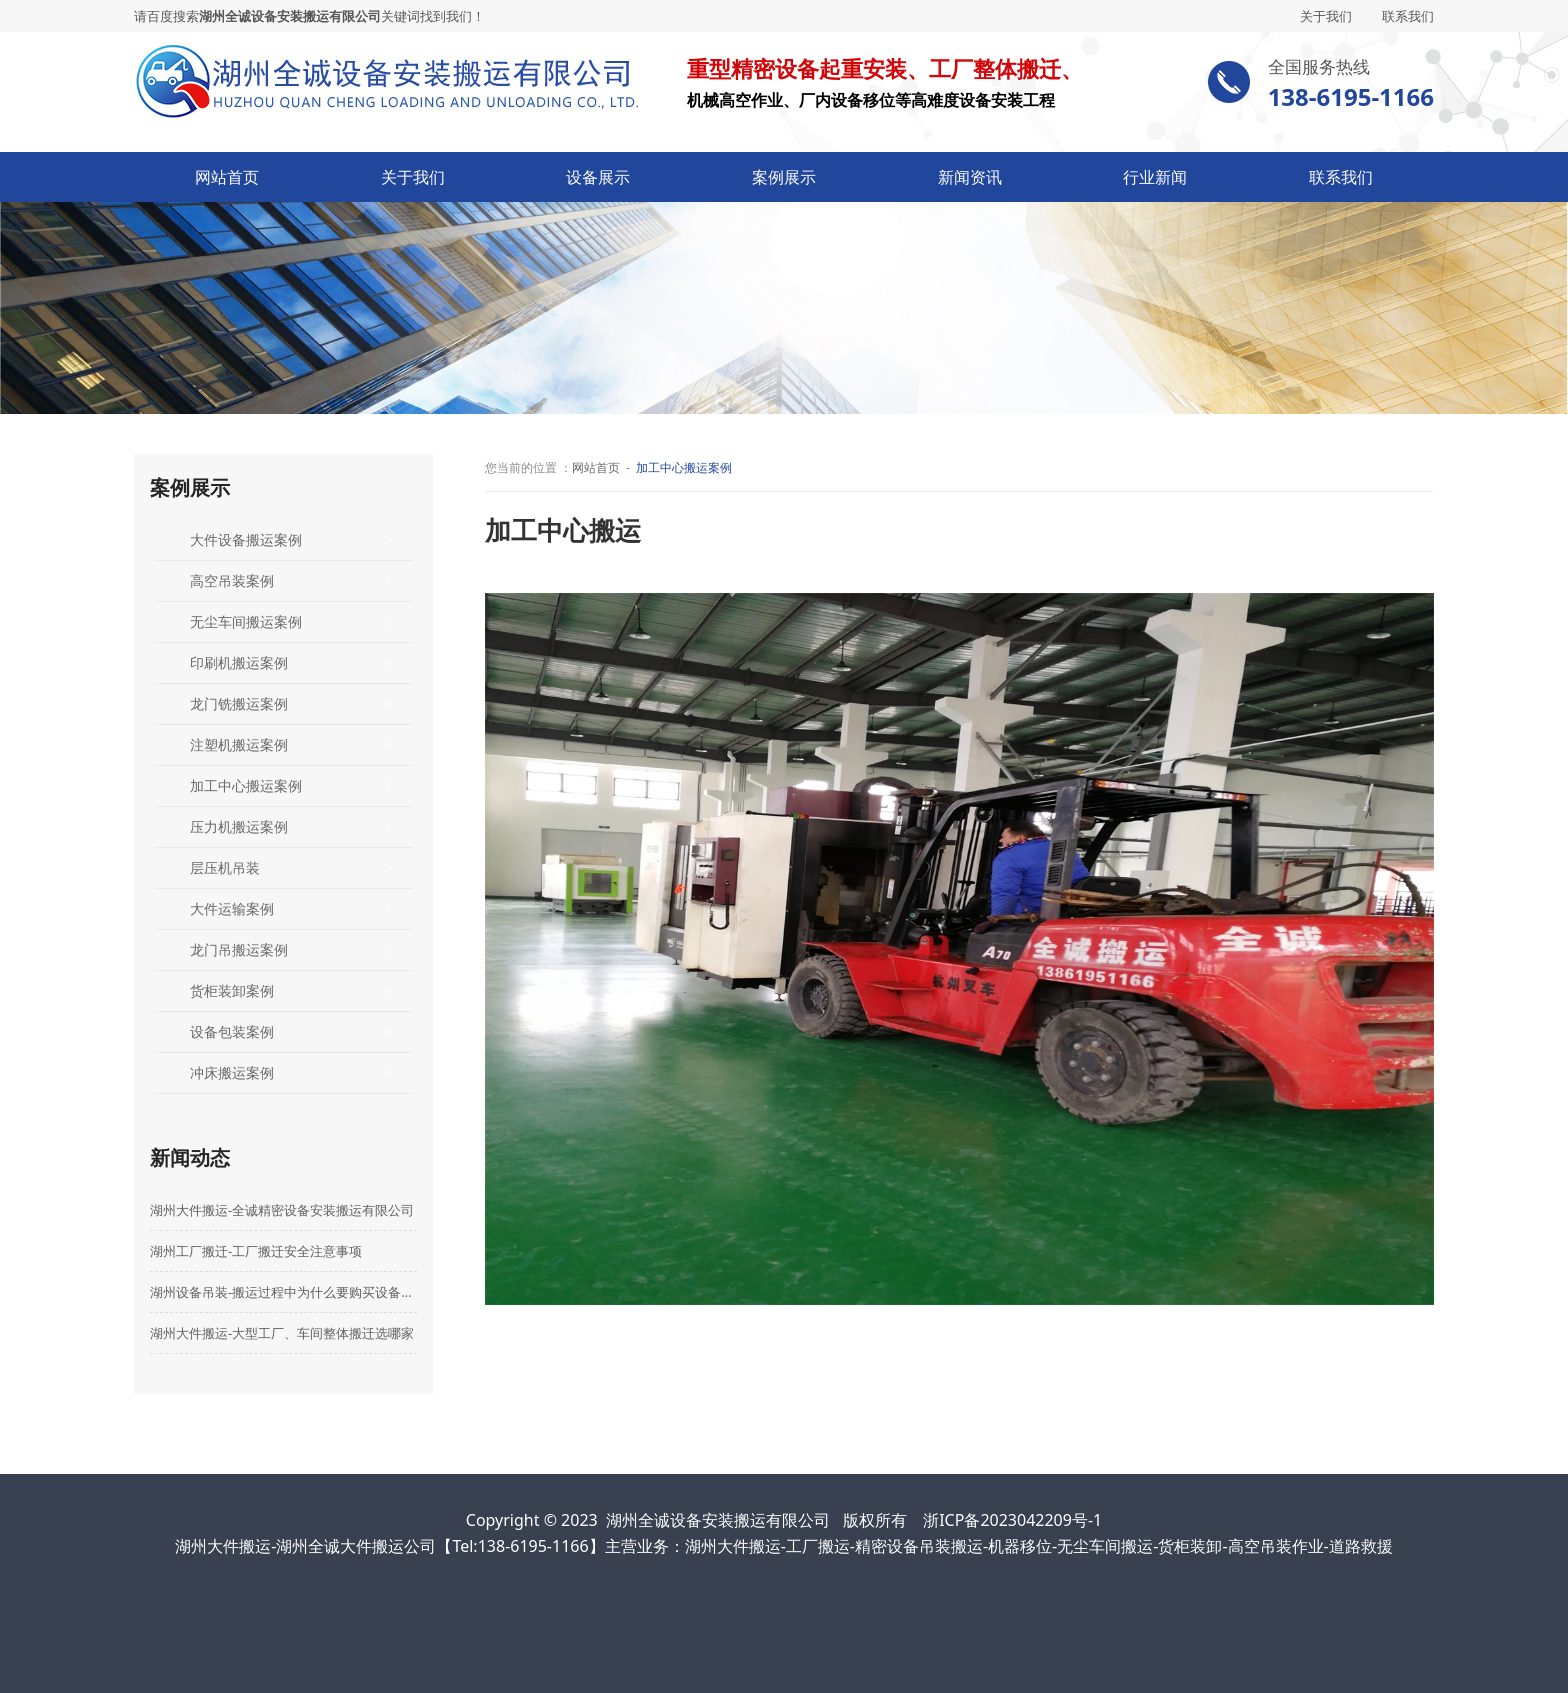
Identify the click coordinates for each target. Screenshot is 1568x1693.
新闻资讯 (970, 177)
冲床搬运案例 (232, 1072)
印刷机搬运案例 (239, 662)
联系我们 (1408, 16)
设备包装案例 (232, 1031)
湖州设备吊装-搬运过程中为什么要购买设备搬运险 (283, 1292)
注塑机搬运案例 (239, 744)
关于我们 (1326, 16)
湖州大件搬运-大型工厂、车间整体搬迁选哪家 (282, 1333)
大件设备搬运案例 (246, 539)
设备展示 (598, 177)
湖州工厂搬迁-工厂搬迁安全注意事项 (256, 1251)
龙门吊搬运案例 (239, 949)
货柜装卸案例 (232, 990)
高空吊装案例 (232, 580)
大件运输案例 (232, 908)
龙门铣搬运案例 (239, 703)
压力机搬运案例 (239, 826)
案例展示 (784, 177)
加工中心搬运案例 (246, 785)
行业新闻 (1155, 177)
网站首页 (227, 177)
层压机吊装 (225, 867)
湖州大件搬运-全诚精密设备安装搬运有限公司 (282, 1210)
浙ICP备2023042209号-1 (1012, 1520)
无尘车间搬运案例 (246, 621)
